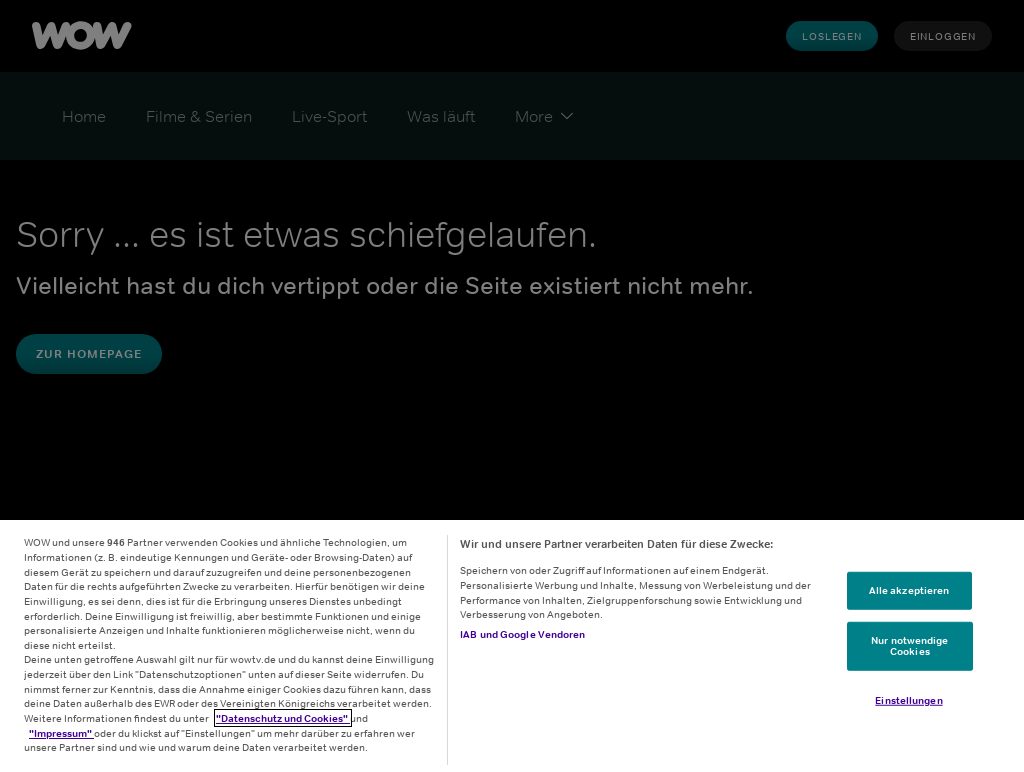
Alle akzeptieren (909, 590)
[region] (512, 646)
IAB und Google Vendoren (522, 634)
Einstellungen (908, 700)
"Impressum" (61, 733)
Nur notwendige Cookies (909, 645)
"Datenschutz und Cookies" (283, 718)
